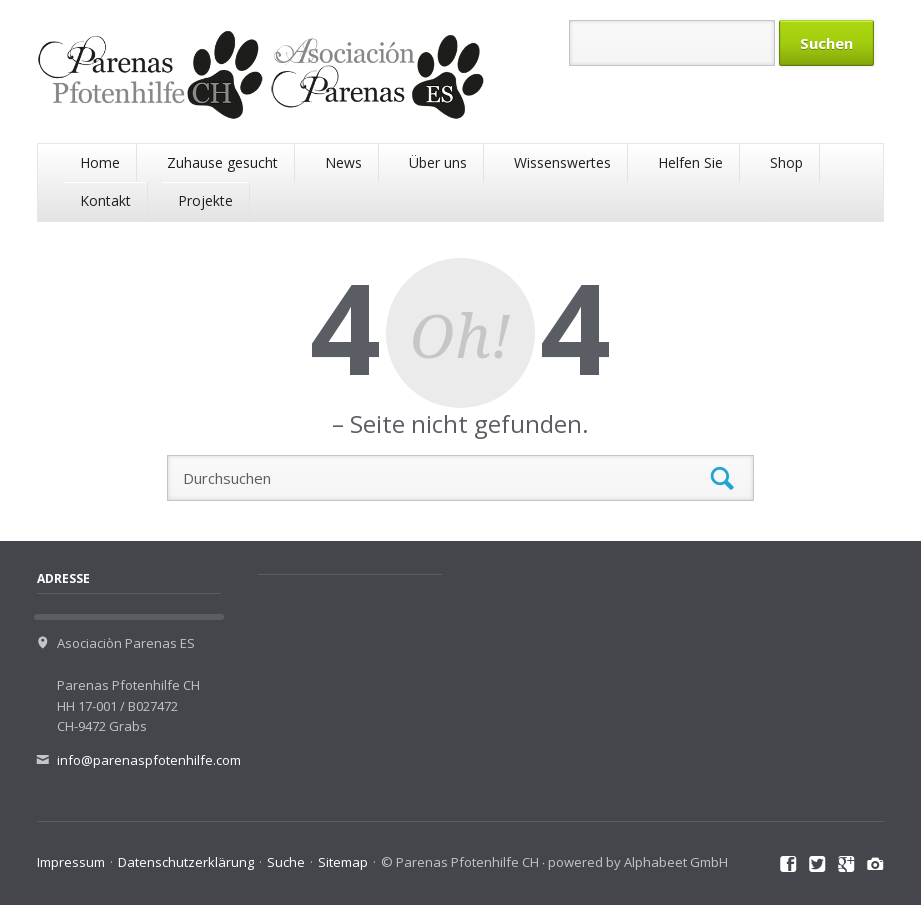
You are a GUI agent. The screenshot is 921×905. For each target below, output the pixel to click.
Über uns (438, 162)
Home (100, 162)
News (343, 162)
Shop (786, 162)
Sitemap (343, 862)
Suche (286, 862)
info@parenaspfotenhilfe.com (149, 760)
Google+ (846, 865)
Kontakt (105, 200)
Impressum (71, 862)
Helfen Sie (690, 162)
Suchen (722, 478)
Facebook (788, 865)
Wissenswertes (562, 162)
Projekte (205, 200)
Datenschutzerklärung (186, 862)
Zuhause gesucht (222, 162)
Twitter (817, 865)
